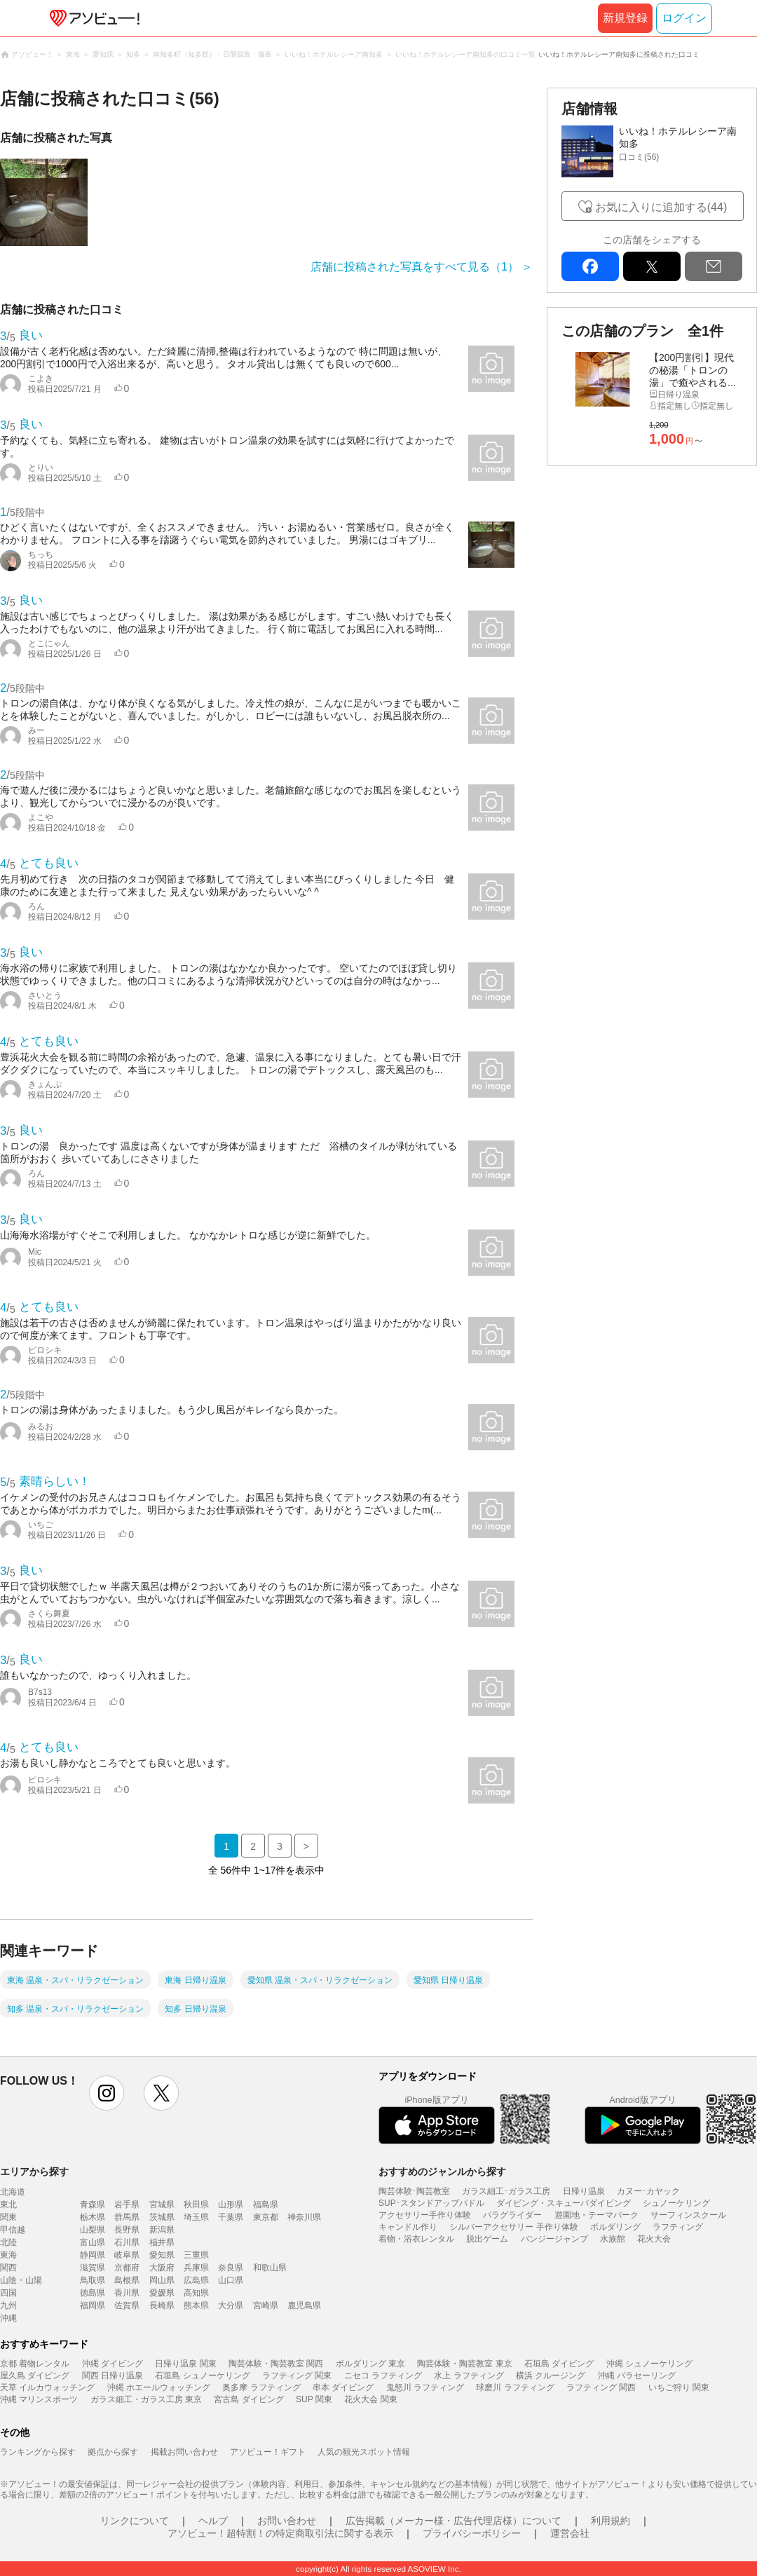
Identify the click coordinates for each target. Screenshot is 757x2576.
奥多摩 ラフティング (261, 2387)
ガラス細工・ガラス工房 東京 (146, 2399)
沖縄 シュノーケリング (649, 2364)
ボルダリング (615, 2227)
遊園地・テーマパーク (596, 2215)
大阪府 (162, 2267)
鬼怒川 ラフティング (425, 2387)
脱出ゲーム (487, 2239)
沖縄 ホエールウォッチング (158, 2387)
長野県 (126, 2230)
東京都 (265, 2217)
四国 (8, 2293)
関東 (8, 2217)
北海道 (12, 2192)
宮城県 (162, 2204)
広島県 (196, 2280)
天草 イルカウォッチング (47, 2387)
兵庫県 (196, 2267)
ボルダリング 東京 (370, 2364)
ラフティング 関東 (297, 2375)
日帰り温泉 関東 (185, 2364)
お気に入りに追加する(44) (661, 207)
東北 (8, 2204)
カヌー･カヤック (648, 2191)
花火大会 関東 (370, 2399)
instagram (106, 2093)
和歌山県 (270, 2267)
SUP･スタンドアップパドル (431, 2203)
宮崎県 (265, 2305)
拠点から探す (113, 2452)
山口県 (230, 2280)
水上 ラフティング (468, 2375)
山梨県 (92, 2230)
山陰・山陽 (21, 2280)
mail (713, 266)
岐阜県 (126, 2255)
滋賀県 (92, 2267)
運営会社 (569, 2533)
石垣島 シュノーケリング (202, 2375)
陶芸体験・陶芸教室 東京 (464, 2364)
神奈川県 (304, 2217)
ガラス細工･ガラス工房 (506, 2191)
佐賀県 (126, 2305)
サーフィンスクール (688, 2215)
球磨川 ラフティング (515, 2387)
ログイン (684, 18)
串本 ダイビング (343, 2387)
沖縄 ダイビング (112, 2364)
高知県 (196, 2293)
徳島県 (92, 2293)
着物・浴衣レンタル (416, 2239)
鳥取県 (92, 2280)
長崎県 (162, 2305)
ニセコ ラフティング (383, 2375)
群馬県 (126, 2217)
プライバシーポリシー (472, 2533)
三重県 (196, 2255)
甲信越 (12, 2230)
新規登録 (625, 18)
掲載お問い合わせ (184, 2452)
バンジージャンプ (554, 2239)
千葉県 (230, 2217)
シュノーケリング (676, 2203)
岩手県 (126, 2204)
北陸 (8, 2242)
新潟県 (162, 2230)
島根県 (126, 2280)
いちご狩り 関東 (678, 2387)
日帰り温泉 (584, 2191)
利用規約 (610, 2520)
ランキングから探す (38, 2452)
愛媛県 (162, 2293)
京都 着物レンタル (34, 2364)
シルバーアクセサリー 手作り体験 (513, 2227)
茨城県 (162, 2217)
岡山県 (162, 2280)
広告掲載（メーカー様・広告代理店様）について (453, 2520)
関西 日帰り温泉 (112, 2375)
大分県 (230, 2305)
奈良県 (230, 2267)
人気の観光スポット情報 (364, 2452)
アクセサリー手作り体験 (424, 2215)
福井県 (162, 2242)
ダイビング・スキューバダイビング (563, 2203)
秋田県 (196, 2204)
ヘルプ (213, 2520)
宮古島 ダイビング (248, 2399)
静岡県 (92, 2255)
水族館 (612, 2239)
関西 (8, 2267)
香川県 (126, 2293)
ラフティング (678, 2227)
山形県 (230, 2204)
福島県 (265, 2204)
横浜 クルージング (550, 2375)
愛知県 (162, 2255)
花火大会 (654, 2239)
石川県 (126, 2242)
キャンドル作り (407, 2227)
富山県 (92, 2242)
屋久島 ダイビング (34, 2375)
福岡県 (92, 2305)
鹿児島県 (304, 2305)
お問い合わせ (286, 2520)
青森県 (92, 2204)
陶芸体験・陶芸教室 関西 (276, 2364)
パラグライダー (512, 2215)
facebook (590, 266)
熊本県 (196, 2305)
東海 (8, 2255)
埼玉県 (196, 2217)
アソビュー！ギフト (268, 2452)
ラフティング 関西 (601, 2387)
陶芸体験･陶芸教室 (414, 2191)
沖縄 (8, 2318)
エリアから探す (34, 2171)
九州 (8, 2305)
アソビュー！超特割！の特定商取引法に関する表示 (280, 2533)
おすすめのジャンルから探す (442, 2171)
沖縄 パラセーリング (637, 2375)
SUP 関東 (314, 2399)
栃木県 (92, 2217)
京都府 (126, 2267)
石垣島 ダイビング (559, 2364)
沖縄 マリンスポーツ (39, 2399)
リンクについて (134, 2520)
